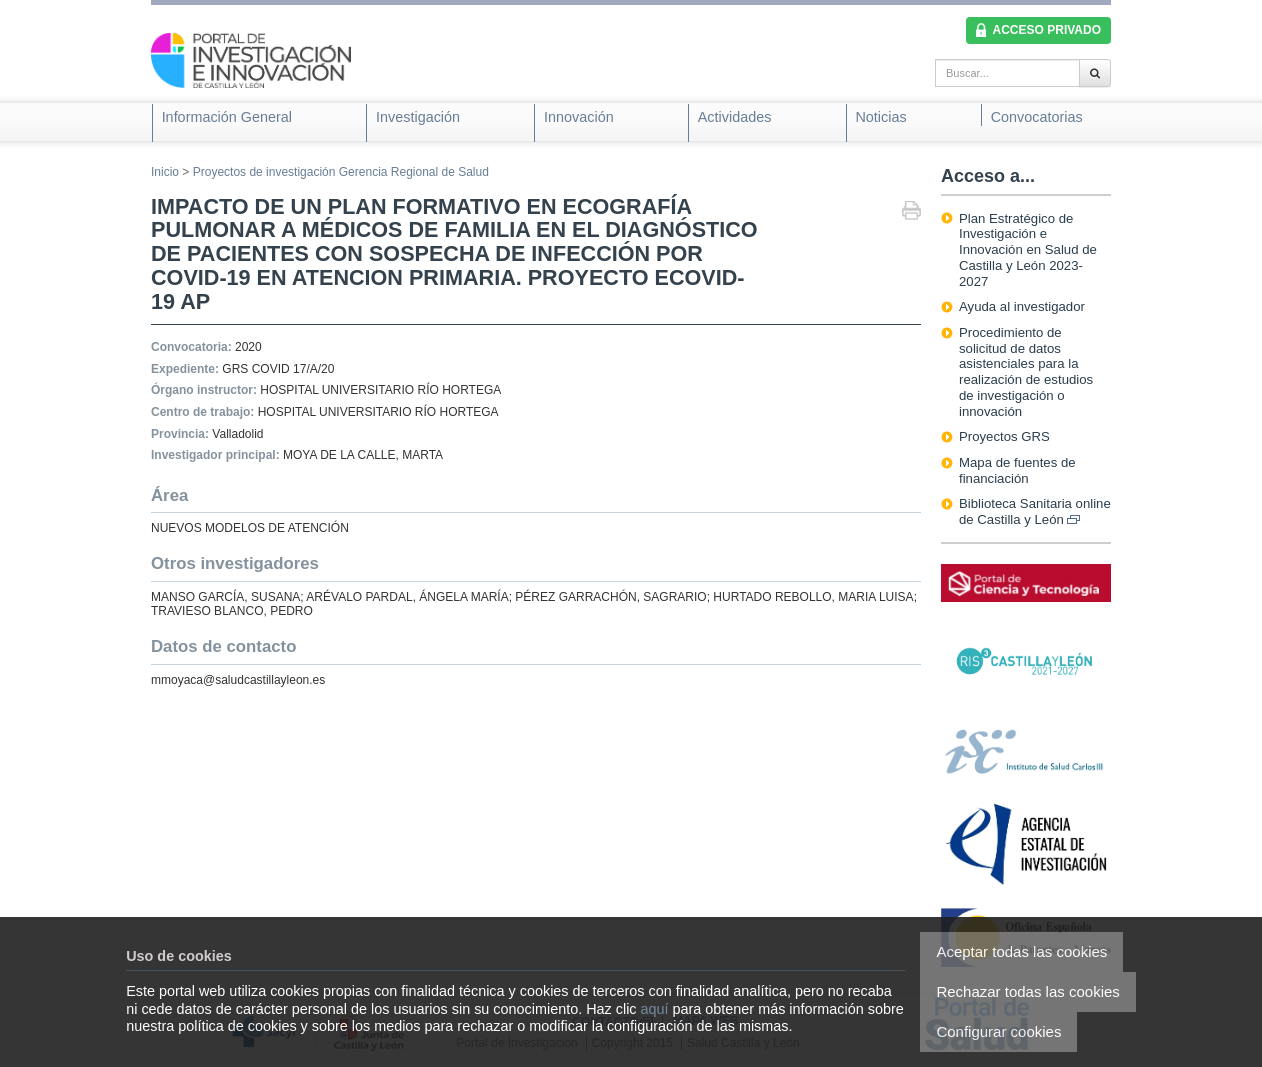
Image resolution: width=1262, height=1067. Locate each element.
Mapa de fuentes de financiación (1017, 470)
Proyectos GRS (1004, 436)
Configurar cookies (998, 1031)
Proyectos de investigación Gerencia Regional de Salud (341, 172)
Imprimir (911, 212)
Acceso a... (988, 176)
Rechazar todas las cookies (1027, 991)
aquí (655, 1009)
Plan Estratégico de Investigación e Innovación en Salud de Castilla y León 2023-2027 (1028, 250)
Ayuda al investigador (1022, 306)
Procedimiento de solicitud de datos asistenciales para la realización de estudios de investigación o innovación (1026, 372)
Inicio (165, 172)
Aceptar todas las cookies (1021, 951)
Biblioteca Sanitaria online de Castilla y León (1035, 511)
